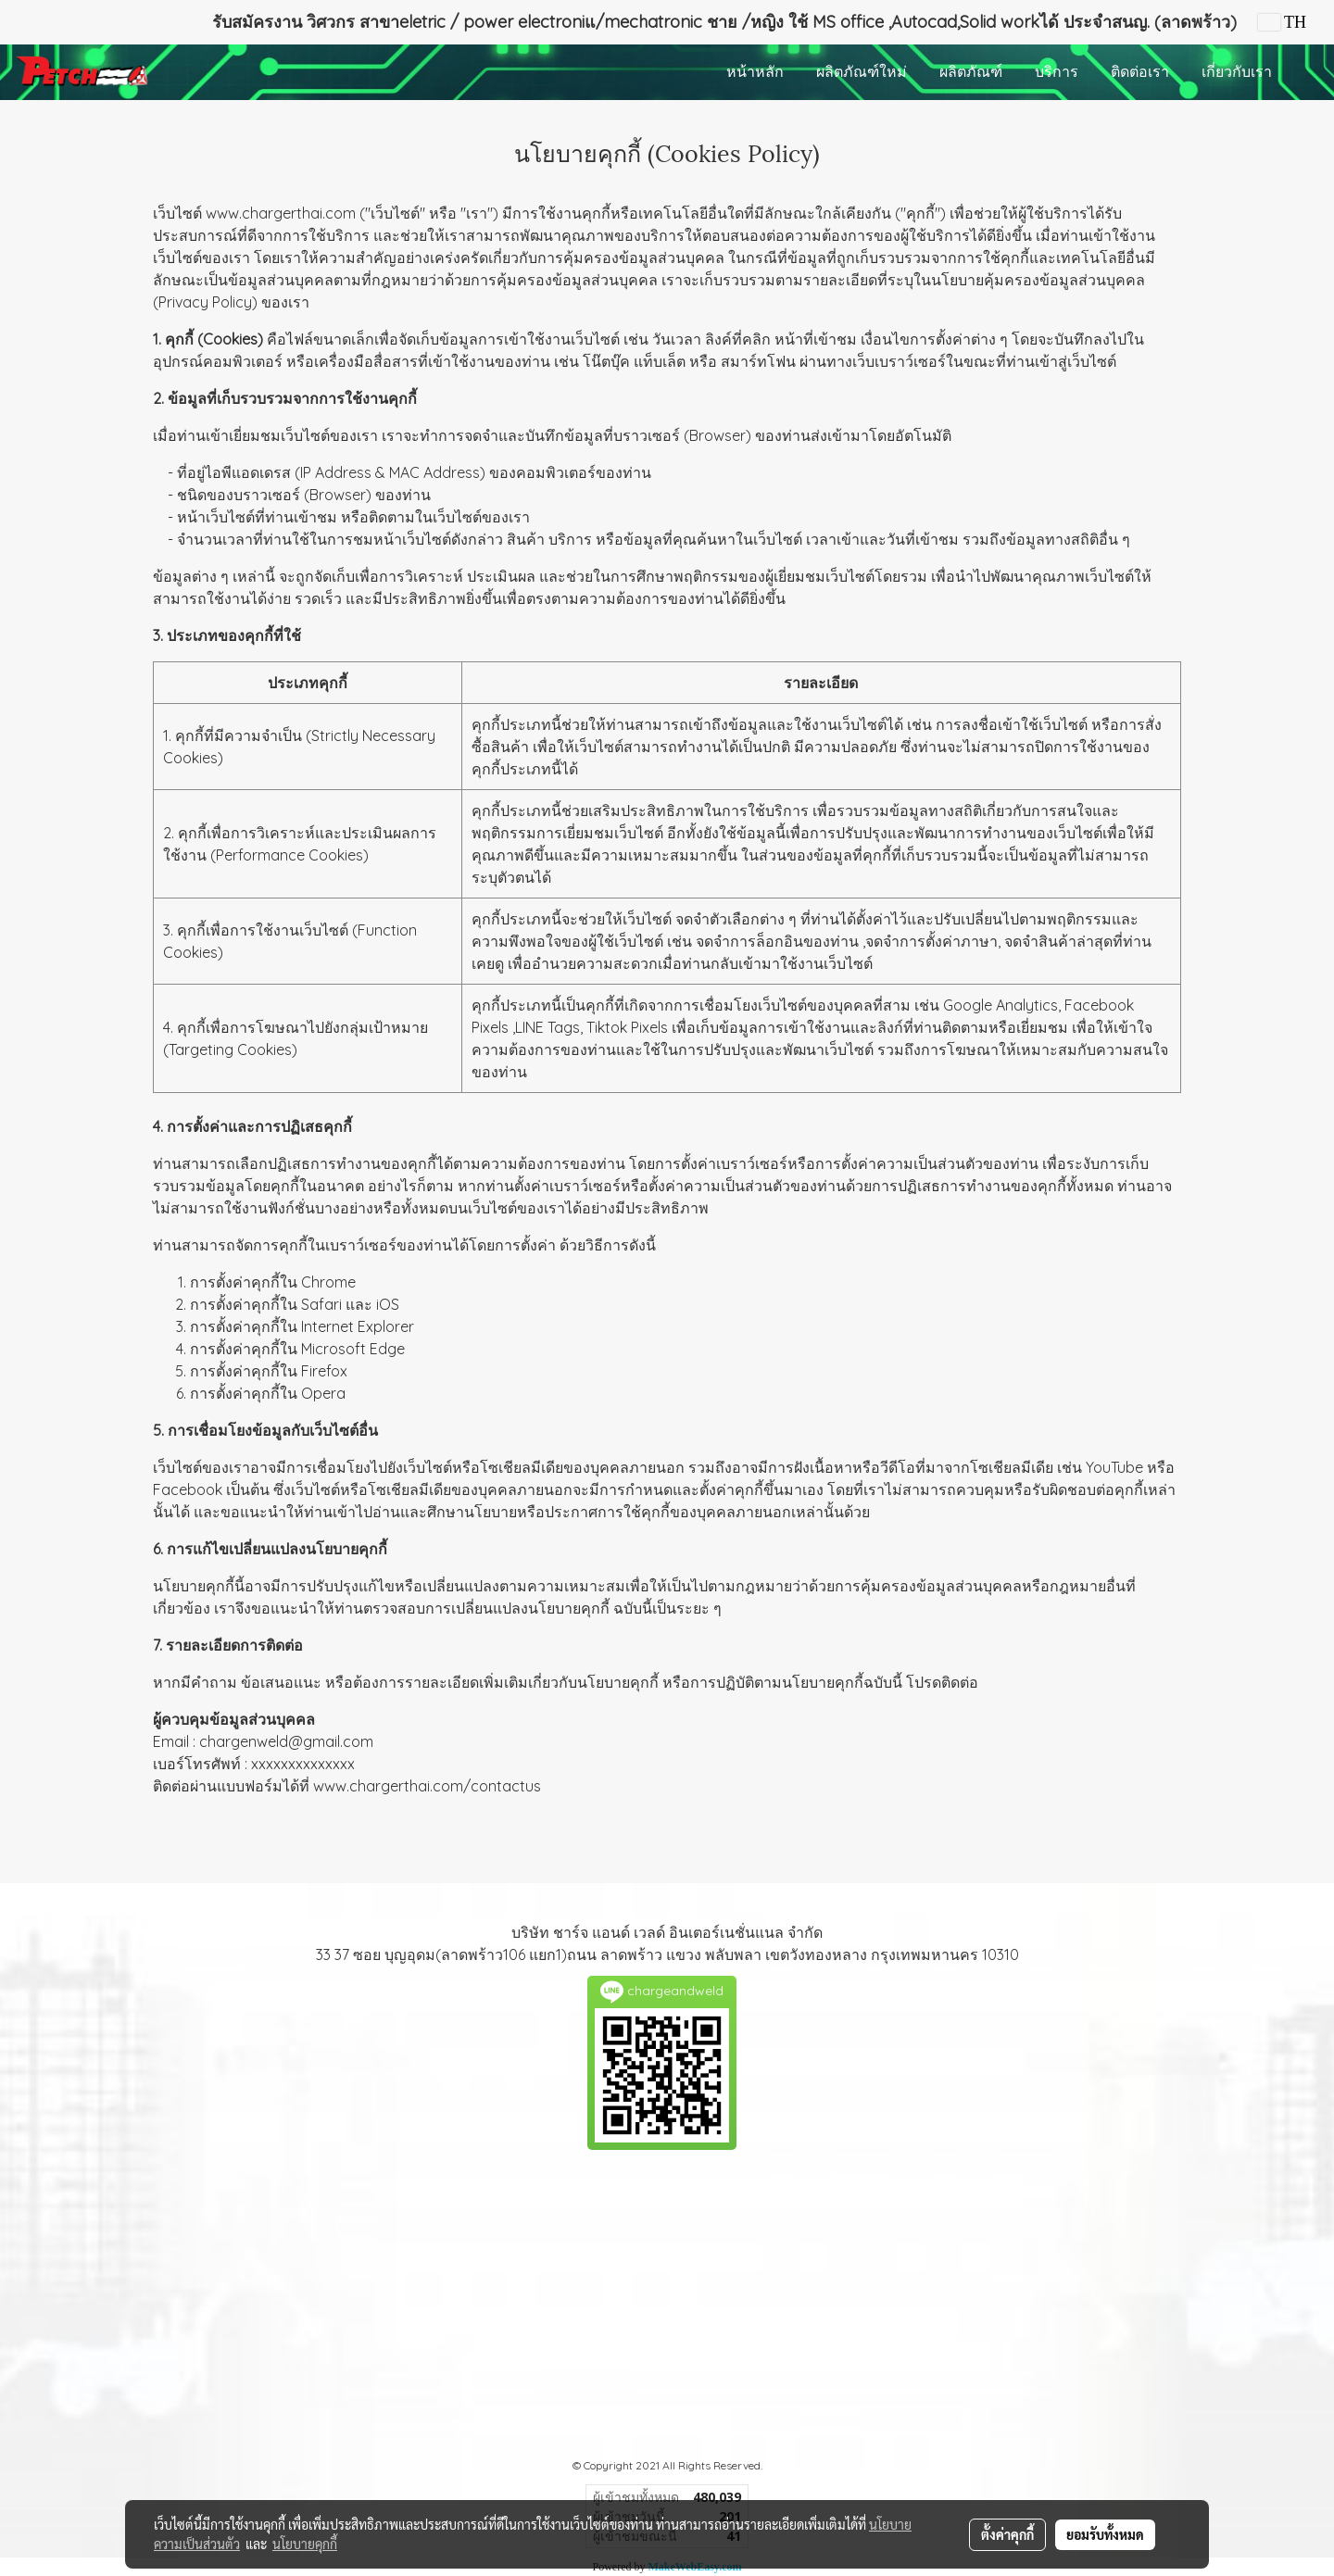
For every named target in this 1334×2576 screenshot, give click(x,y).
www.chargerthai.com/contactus (427, 1786)
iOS (387, 1304)
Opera (323, 1393)
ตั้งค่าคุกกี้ (1007, 2534)
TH (1282, 22)
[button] (1305, 72)
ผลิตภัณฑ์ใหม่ (861, 72)
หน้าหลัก (755, 72)
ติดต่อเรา (1140, 72)
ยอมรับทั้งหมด (1105, 2534)
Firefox (324, 1371)
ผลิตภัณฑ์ (970, 72)
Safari (321, 1304)
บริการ (1056, 72)
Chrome (328, 1282)
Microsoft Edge (353, 1348)
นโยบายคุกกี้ (304, 2543)
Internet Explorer (357, 1326)
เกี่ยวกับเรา (1237, 72)
